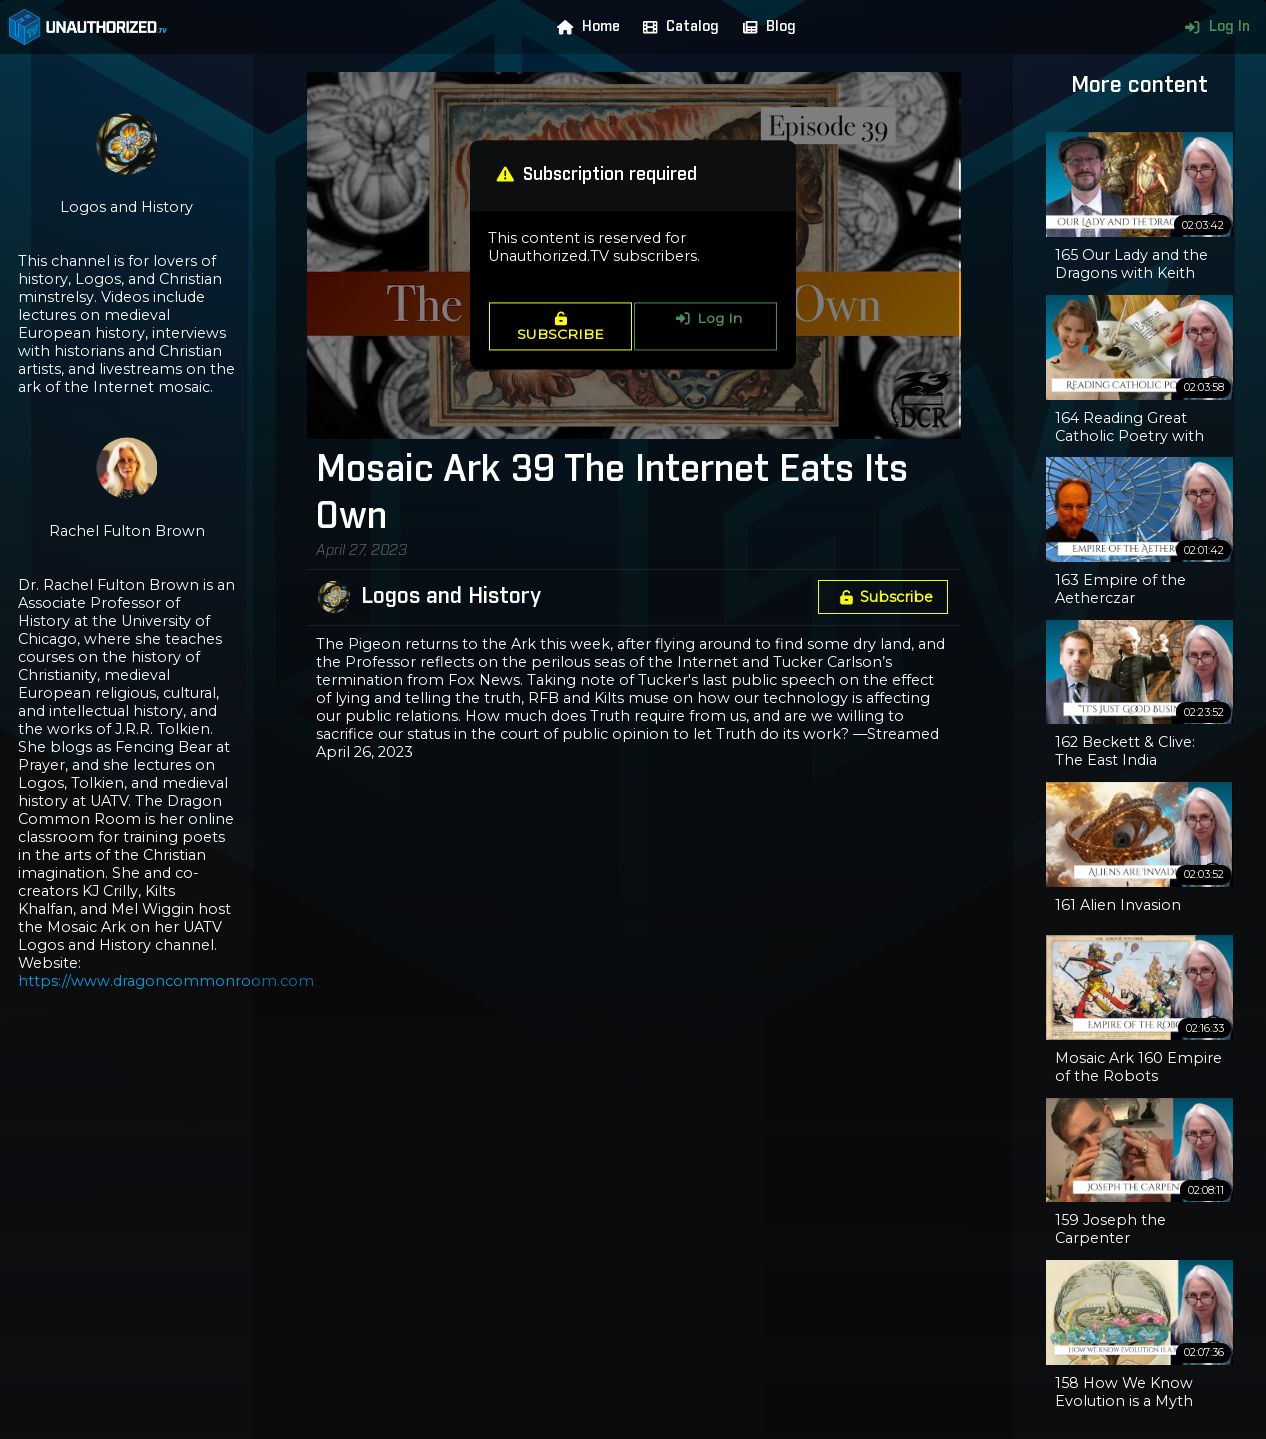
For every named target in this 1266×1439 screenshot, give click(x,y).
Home (584, 27)
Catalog (676, 27)
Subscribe (883, 597)
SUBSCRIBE (560, 326)
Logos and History (451, 597)
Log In (1212, 27)
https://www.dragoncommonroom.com (166, 981)
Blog (765, 27)
